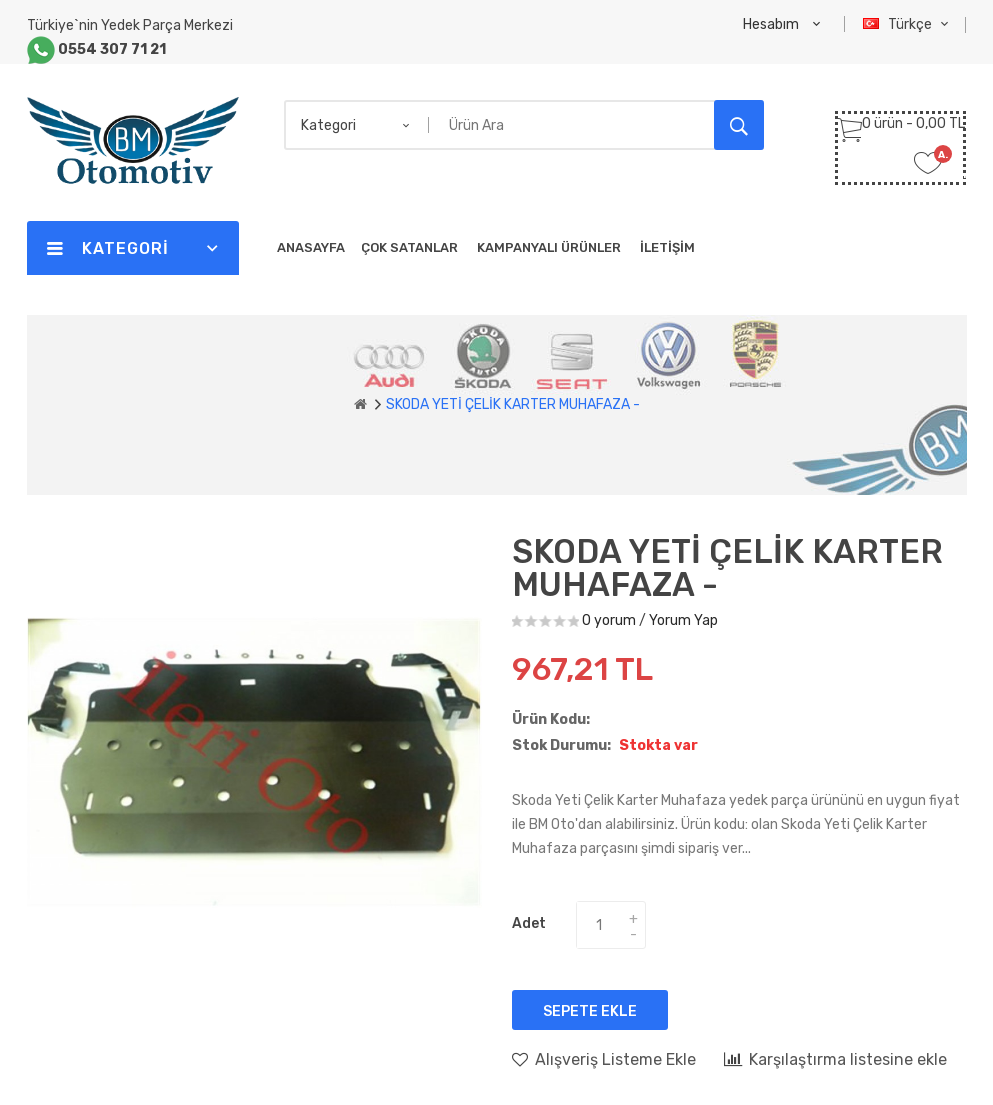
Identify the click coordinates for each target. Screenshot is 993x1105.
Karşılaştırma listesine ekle (835, 1059)
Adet (529, 923)
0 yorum (609, 620)
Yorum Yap (683, 620)
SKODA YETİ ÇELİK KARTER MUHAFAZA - (513, 404)
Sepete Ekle (590, 1011)
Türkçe (908, 24)
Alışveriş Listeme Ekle (604, 1059)
